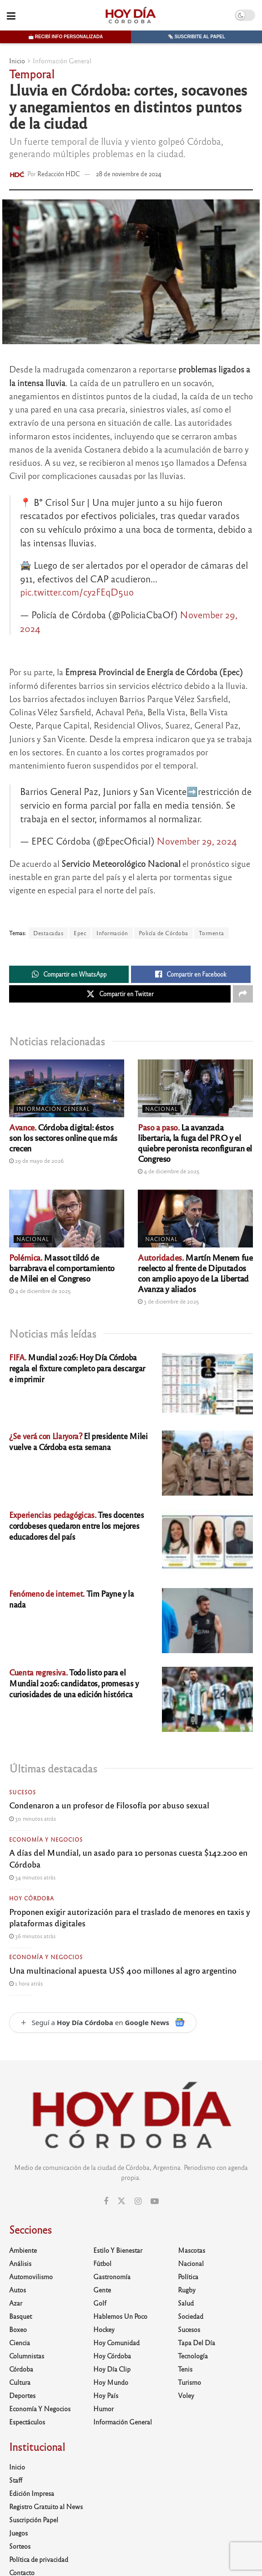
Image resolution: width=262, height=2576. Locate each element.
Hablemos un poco (120, 2316)
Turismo (189, 2382)
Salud (186, 2303)
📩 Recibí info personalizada (65, 36)
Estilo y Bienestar (117, 2250)
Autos (17, 2290)
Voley (186, 2395)
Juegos (18, 2533)
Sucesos (22, 1792)
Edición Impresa (31, 2493)
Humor (103, 2408)
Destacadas (48, 933)
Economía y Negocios (46, 1839)
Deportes (22, 2395)
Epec (80, 933)
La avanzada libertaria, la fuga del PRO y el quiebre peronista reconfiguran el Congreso (195, 1142)
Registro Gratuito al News (46, 2506)
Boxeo (18, 2329)
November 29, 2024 (196, 840)
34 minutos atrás (32, 1877)
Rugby (187, 2290)
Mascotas (191, 2250)
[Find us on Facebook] (106, 2201)
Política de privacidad (38, 2559)
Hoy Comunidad (116, 2342)
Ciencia (19, 2342)
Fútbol (102, 2263)
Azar (15, 2303)
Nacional (161, 1108)
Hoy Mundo (110, 2382)
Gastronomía (112, 2276)
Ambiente (23, 2250)
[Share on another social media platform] (243, 994)
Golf (99, 2303)
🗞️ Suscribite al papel (196, 36)
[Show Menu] (11, 15)
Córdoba (21, 2369)
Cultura (19, 2382)
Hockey (104, 2329)
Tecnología (193, 2356)
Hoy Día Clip (112, 2369)
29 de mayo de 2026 (36, 1160)
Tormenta (211, 933)
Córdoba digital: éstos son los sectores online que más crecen (63, 1137)
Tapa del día (196, 2342)
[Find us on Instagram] (138, 2201)
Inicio (17, 60)
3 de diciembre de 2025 (168, 1301)
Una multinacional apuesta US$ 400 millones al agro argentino (123, 1970)
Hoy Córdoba (31, 1898)
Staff (15, 2480)
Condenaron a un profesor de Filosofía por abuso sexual (109, 1804)
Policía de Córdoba (163, 933)
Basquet (20, 2316)
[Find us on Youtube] (155, 2201)
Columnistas (26, 2356)
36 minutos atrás (32, 1936)
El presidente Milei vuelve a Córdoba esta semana (78, 1441)
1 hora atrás (26, 1983)
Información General (62, 60)
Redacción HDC (58, 174)
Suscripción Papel (33, 2519)
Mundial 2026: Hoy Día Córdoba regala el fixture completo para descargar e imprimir (77, 1368)
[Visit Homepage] (130, 15)
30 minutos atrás (32, 1818)
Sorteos (19, 2546)
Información (112, 933)
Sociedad (190, 2316)
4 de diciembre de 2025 (169, 1171)
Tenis (185, 2369)
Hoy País (105, 2395)
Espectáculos (27, 2422)
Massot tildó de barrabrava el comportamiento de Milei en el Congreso (62, 1267)
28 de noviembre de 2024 (128, 174)
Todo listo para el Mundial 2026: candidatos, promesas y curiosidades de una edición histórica (74, 1683)
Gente (102, 2290)
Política (188, 2276)
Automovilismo (31, 2276)
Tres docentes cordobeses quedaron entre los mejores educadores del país (76, 1525)
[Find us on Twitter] (121, 2201)
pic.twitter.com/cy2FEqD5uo (77, 591)
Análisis (20, 2263)
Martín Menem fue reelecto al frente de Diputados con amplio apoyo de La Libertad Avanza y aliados (195, 1273)
